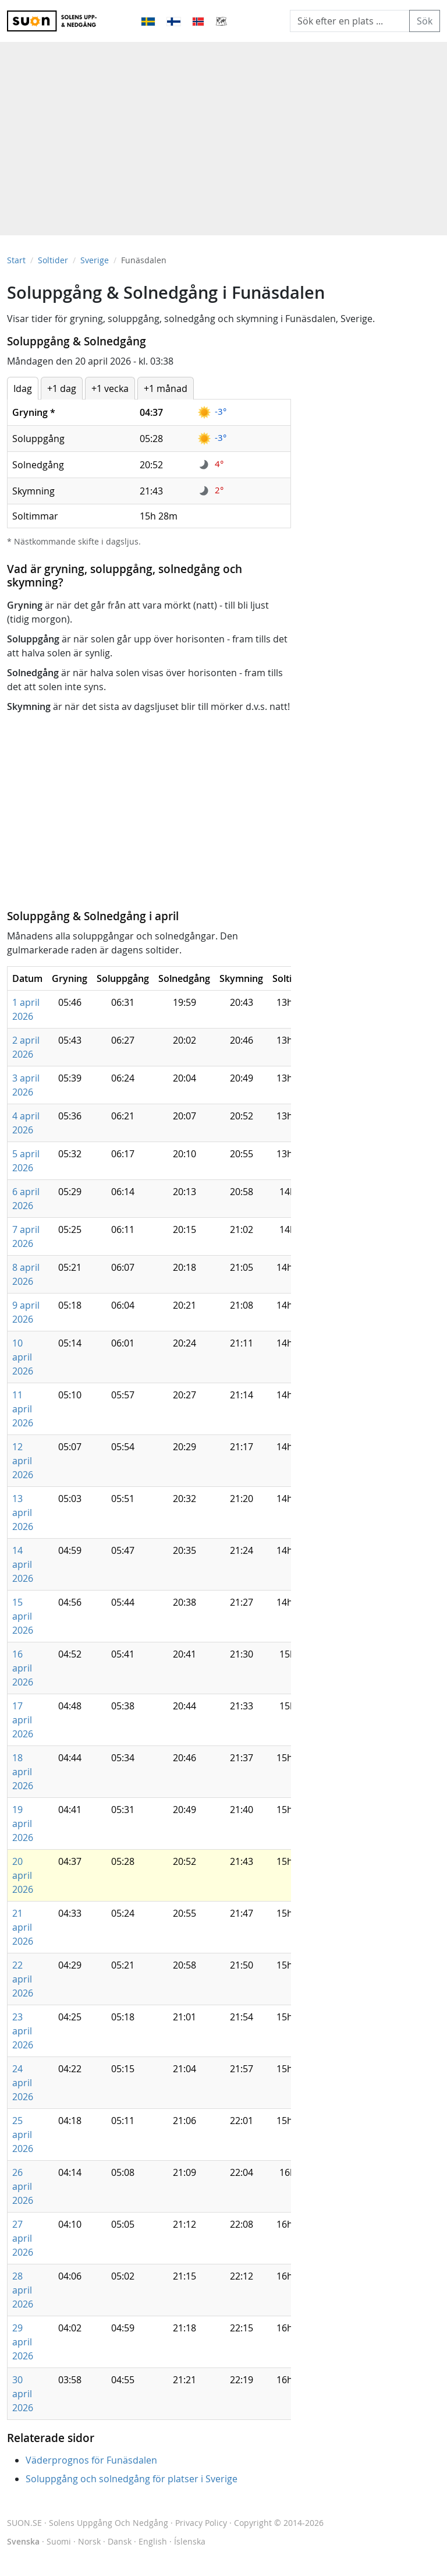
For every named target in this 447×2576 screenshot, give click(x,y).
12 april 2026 (22, 1460)
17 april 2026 (22, 1719)
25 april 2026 (22, 2134)
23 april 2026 (22, 2030)
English (153, 2541)
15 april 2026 (22, 1616)
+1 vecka (110, 388)
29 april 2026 (22, 2341)
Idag (22, 388)
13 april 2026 (22, 1512)
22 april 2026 (22, 1979)
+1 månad (165, 388)
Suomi (59, 2541)
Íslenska (189, 2541)
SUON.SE (87, 2522)
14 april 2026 (22, 1564)
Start (16, 260)
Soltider (53, 260)
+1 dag (61, 388)
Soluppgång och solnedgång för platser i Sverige (131, 2478)
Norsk (89, 2541)
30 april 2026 (22, 2393)
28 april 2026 (22, 2290)
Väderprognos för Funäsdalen (91, 2460)
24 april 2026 (22, 2082)
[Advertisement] (223, 132)
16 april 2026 (22, 1668)
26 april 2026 (22, 2186)
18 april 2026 (22, 1771)
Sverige (94, 260)
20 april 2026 (22, 1875)
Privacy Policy (201, 2522)
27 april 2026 (22, 2238)
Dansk (120, 2541)
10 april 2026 (22, 1357)
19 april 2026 (22, 1823)
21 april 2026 (22, 1927)
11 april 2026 (22, 1408)
